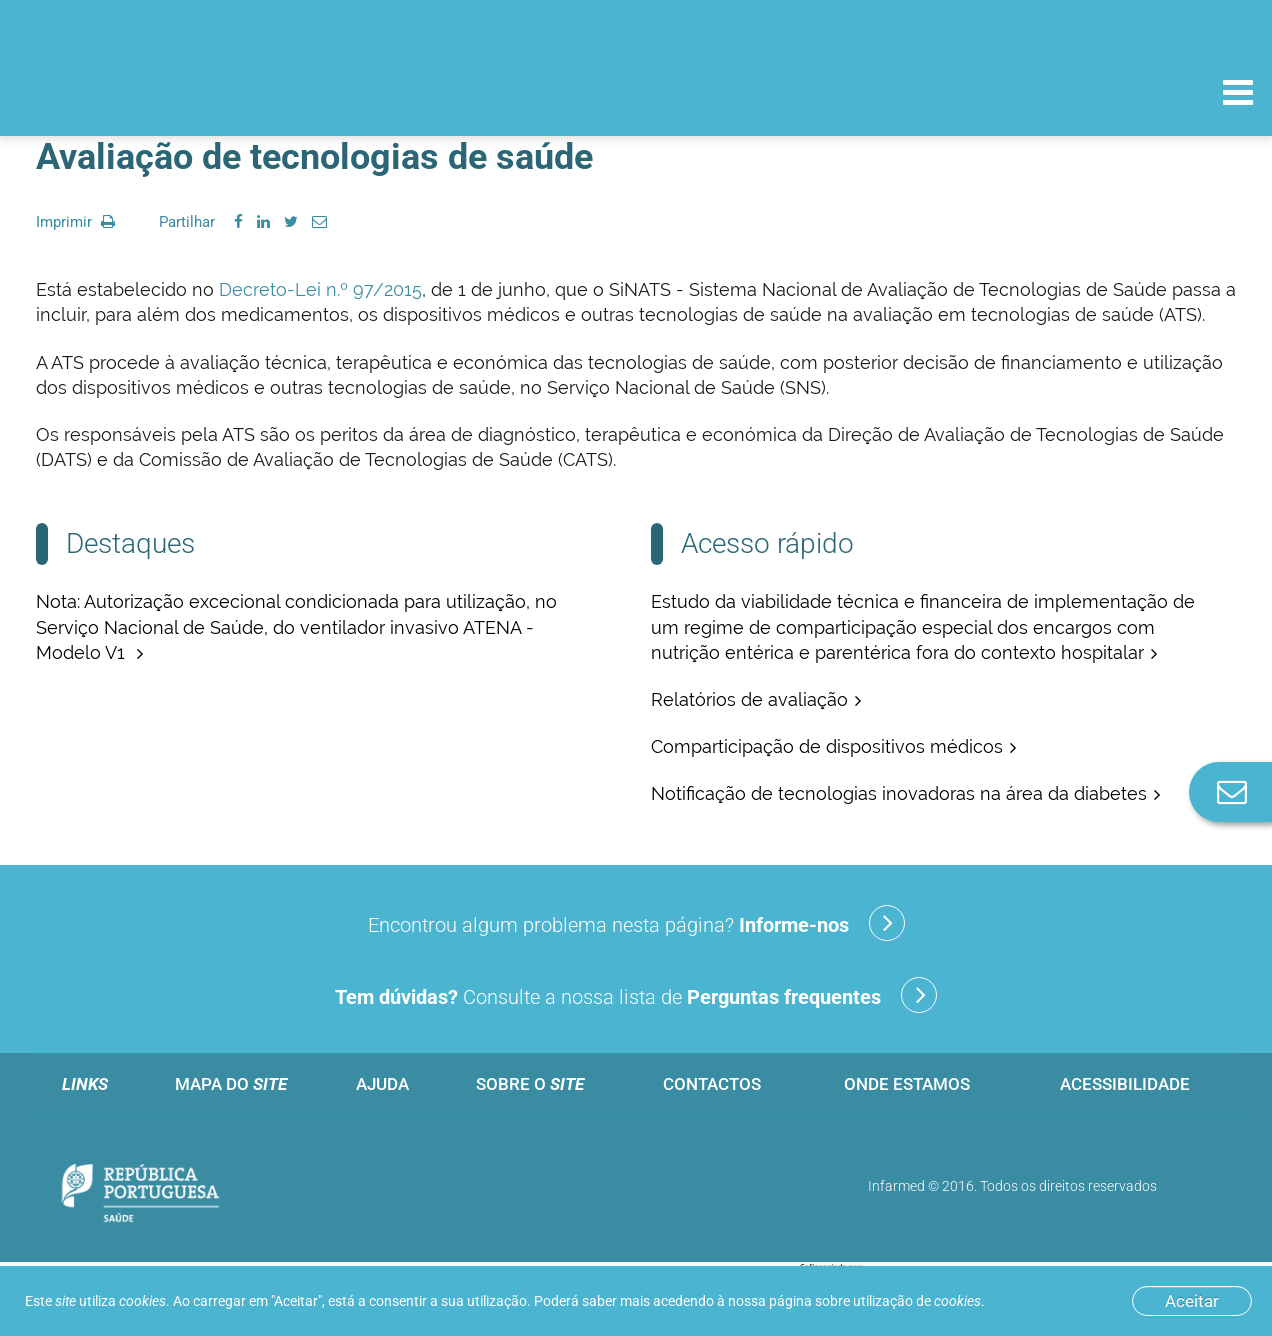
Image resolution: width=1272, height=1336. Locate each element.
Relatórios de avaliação (749, 699)
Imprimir (75, 222)
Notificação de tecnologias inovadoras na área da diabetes (899, 793)
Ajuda (382, 1084)
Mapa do (231, 1084)
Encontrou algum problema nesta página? (636, 923)
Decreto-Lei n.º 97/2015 (320, 289)
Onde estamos (907, 1084)
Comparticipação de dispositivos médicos (827, 746)
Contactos (712, 1084)
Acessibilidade (1125, 1084)
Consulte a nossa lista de (636, 995)
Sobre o (530, 1084)
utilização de (917, 1301)
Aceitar (1192, 1301)
